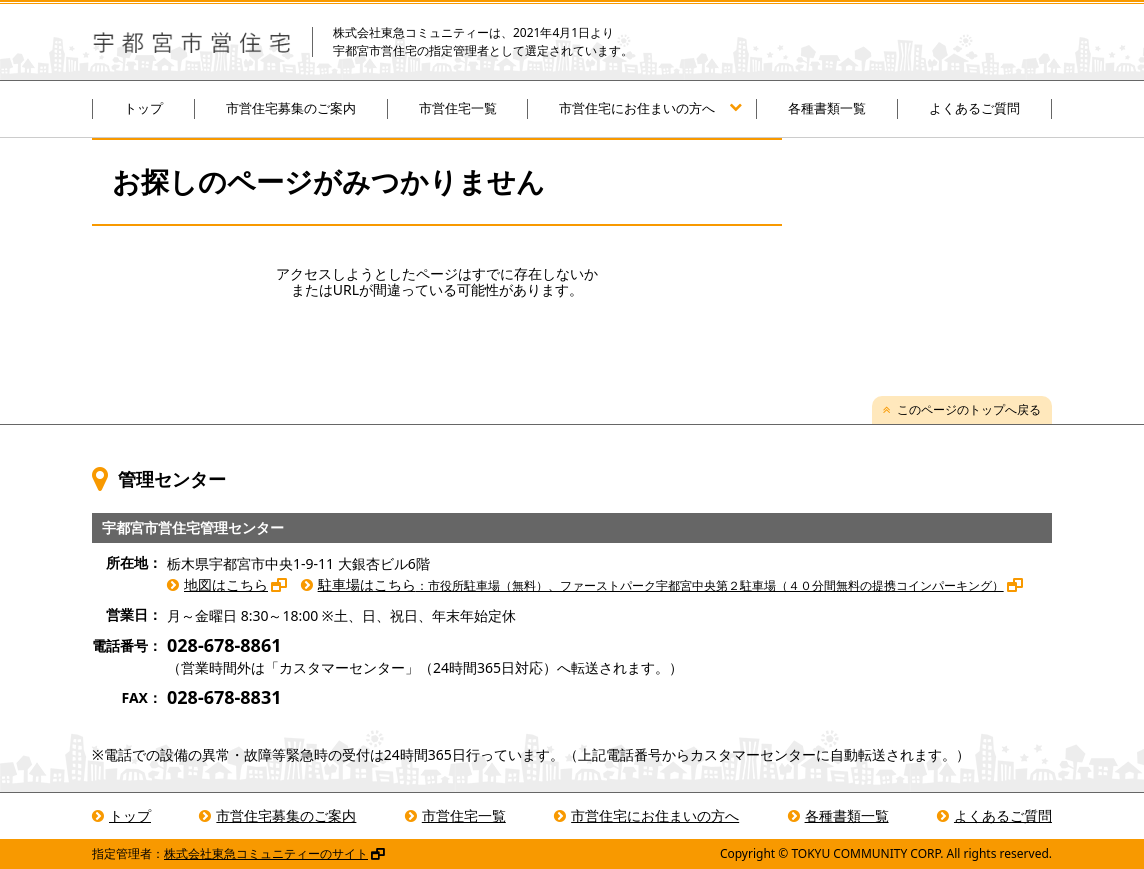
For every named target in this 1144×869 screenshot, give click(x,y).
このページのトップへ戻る (969, 409)
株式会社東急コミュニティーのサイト (266, 853)
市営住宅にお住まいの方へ (637, 108)
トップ (143, 108)
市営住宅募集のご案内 (291, 108)
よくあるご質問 (974, 108)
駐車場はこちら (661, 584)
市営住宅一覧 (458, 108)
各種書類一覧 (827, 108)
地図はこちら (226, 584)
